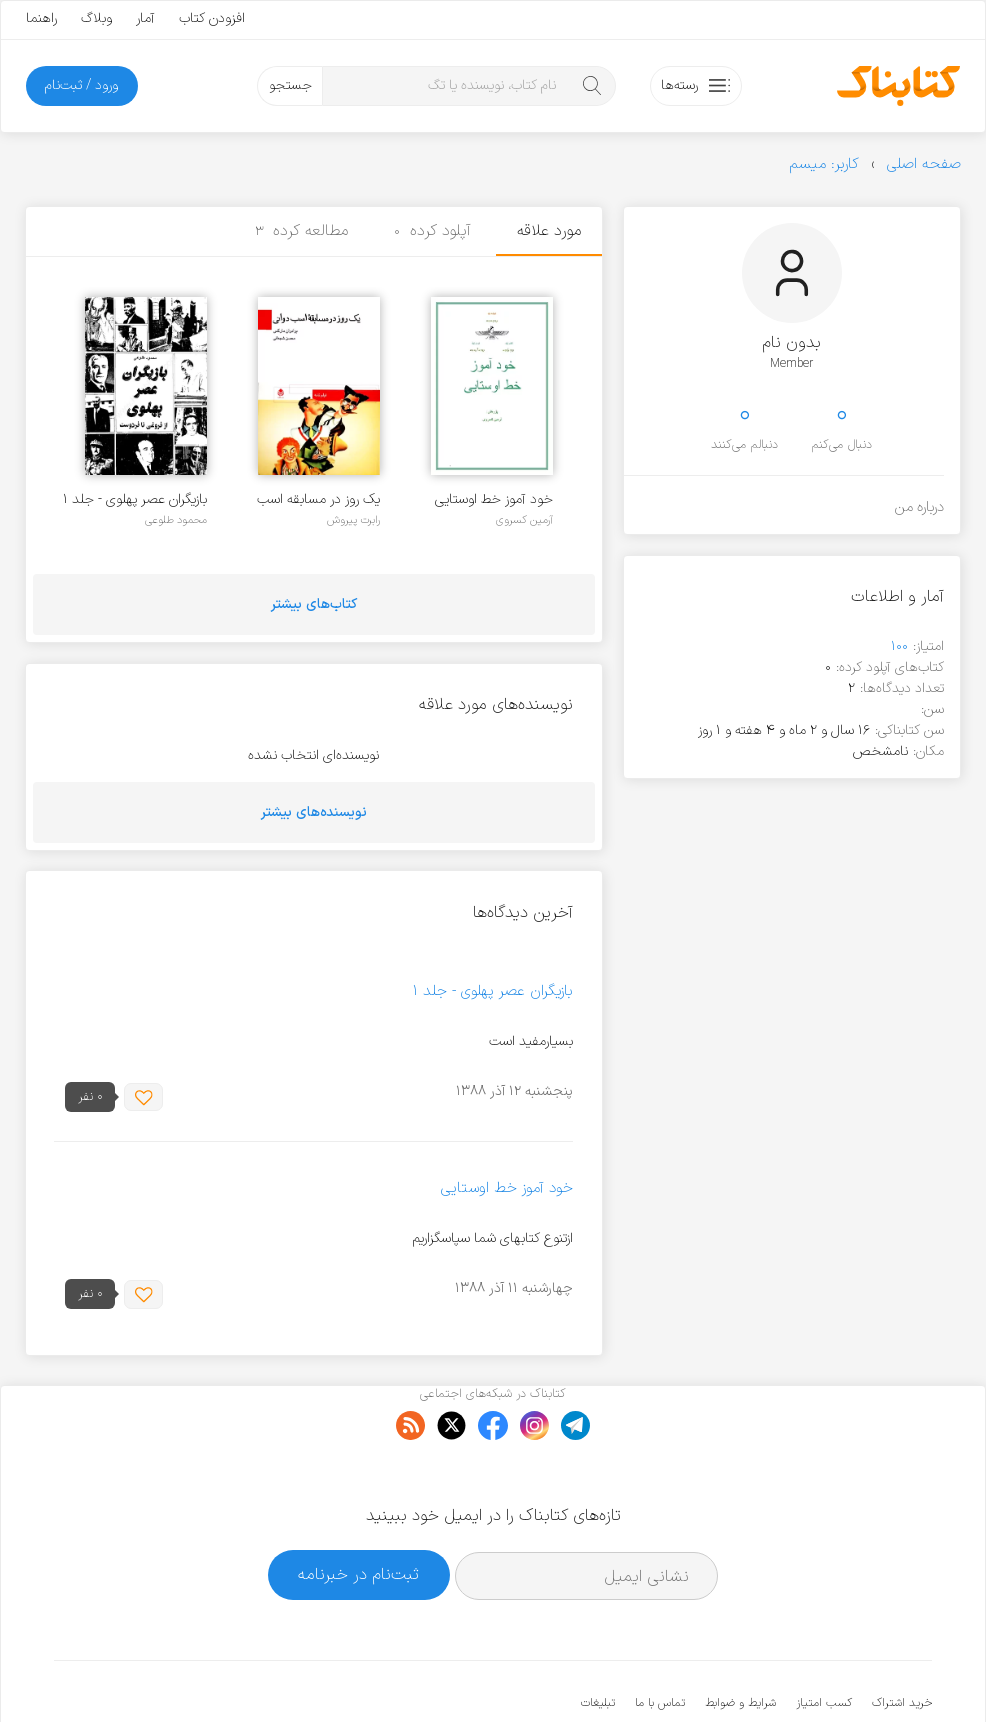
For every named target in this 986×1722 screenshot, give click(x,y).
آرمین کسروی (524, 520)
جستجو (290, 85)
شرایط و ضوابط (740, 1642)
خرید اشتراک (902, 1642)
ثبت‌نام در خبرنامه (358, 1513)
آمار (145, 18)
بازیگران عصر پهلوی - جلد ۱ (135, 499)
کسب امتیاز (824, 1642)
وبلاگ (96, 18)
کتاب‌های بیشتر (314, 604)
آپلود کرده (432, 231)
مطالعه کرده (302, 231)
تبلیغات (598, 1642)
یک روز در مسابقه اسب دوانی (318, 499)
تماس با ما (660, 1642)
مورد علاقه (549, 231)
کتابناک (826, 1673)
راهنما (41, 18)
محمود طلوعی (176, 520)
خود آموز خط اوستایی (494, 499)
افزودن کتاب (212, 18)
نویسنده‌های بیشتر (314, 812)
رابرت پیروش (353, 520)
